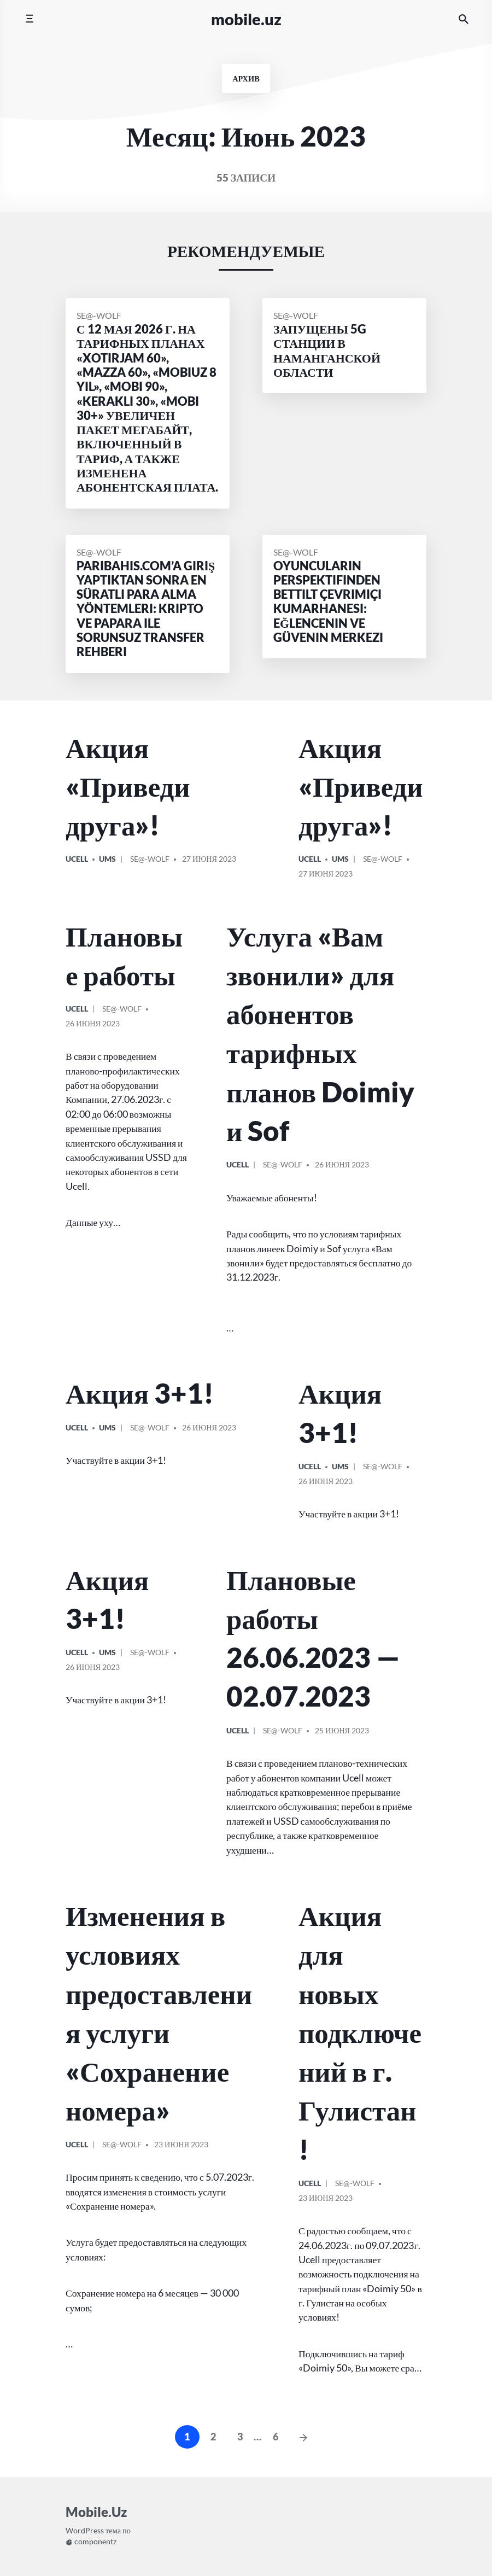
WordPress (85, 2531)
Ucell (77, 858)
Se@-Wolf (99, 315)
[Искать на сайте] (463, 18)
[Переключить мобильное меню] (29, 19)
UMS (107, 858)
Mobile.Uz (246, 18)
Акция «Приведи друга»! (128, 786)
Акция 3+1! (140, 1393)
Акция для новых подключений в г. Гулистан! (359, 2032)
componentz (91, 2542)
